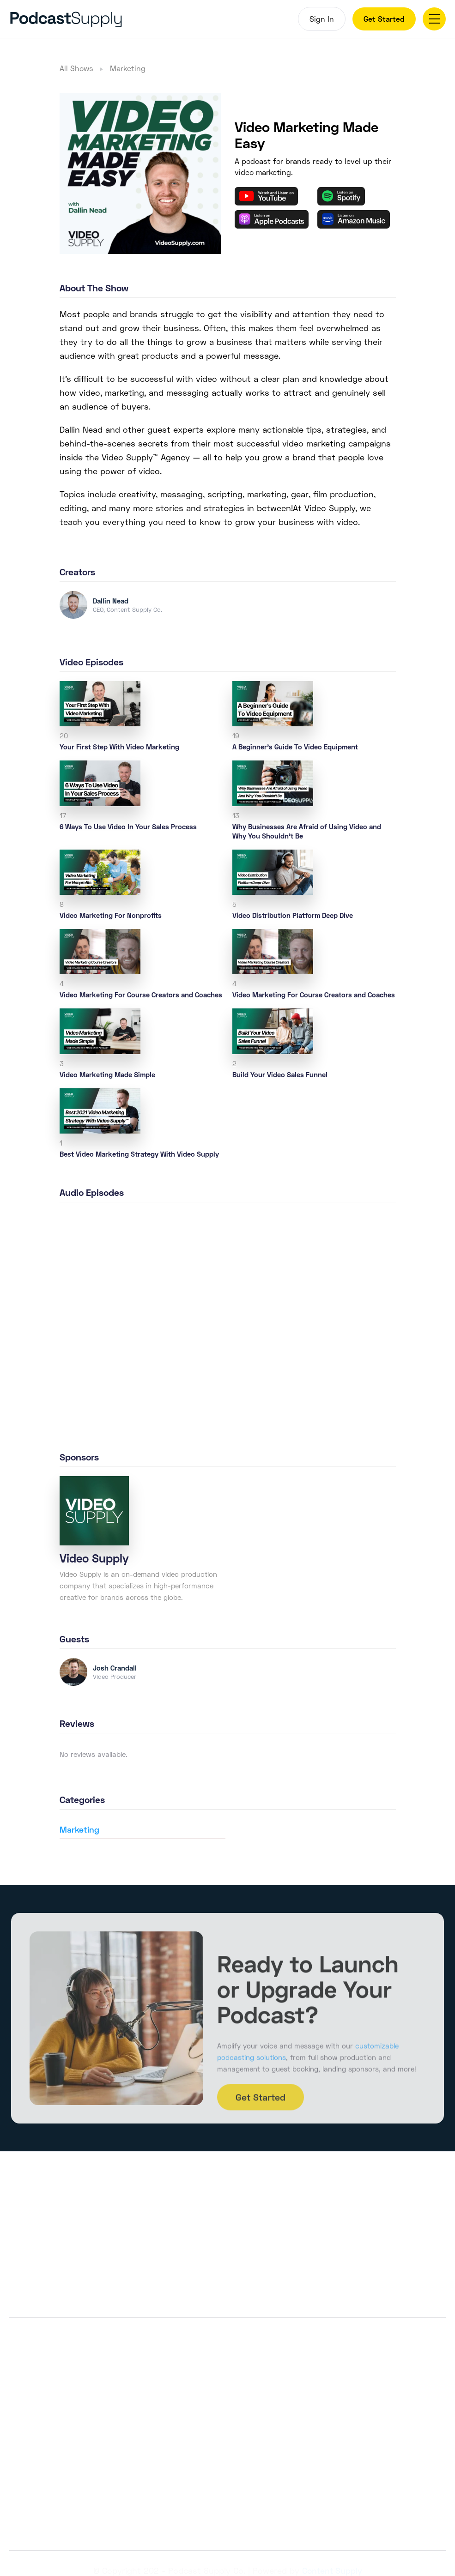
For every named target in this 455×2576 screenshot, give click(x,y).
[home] (116, 18)
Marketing (128, 68)
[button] (434, 18)
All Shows (76, 68)
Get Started (384, 18)
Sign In (321, 18)
